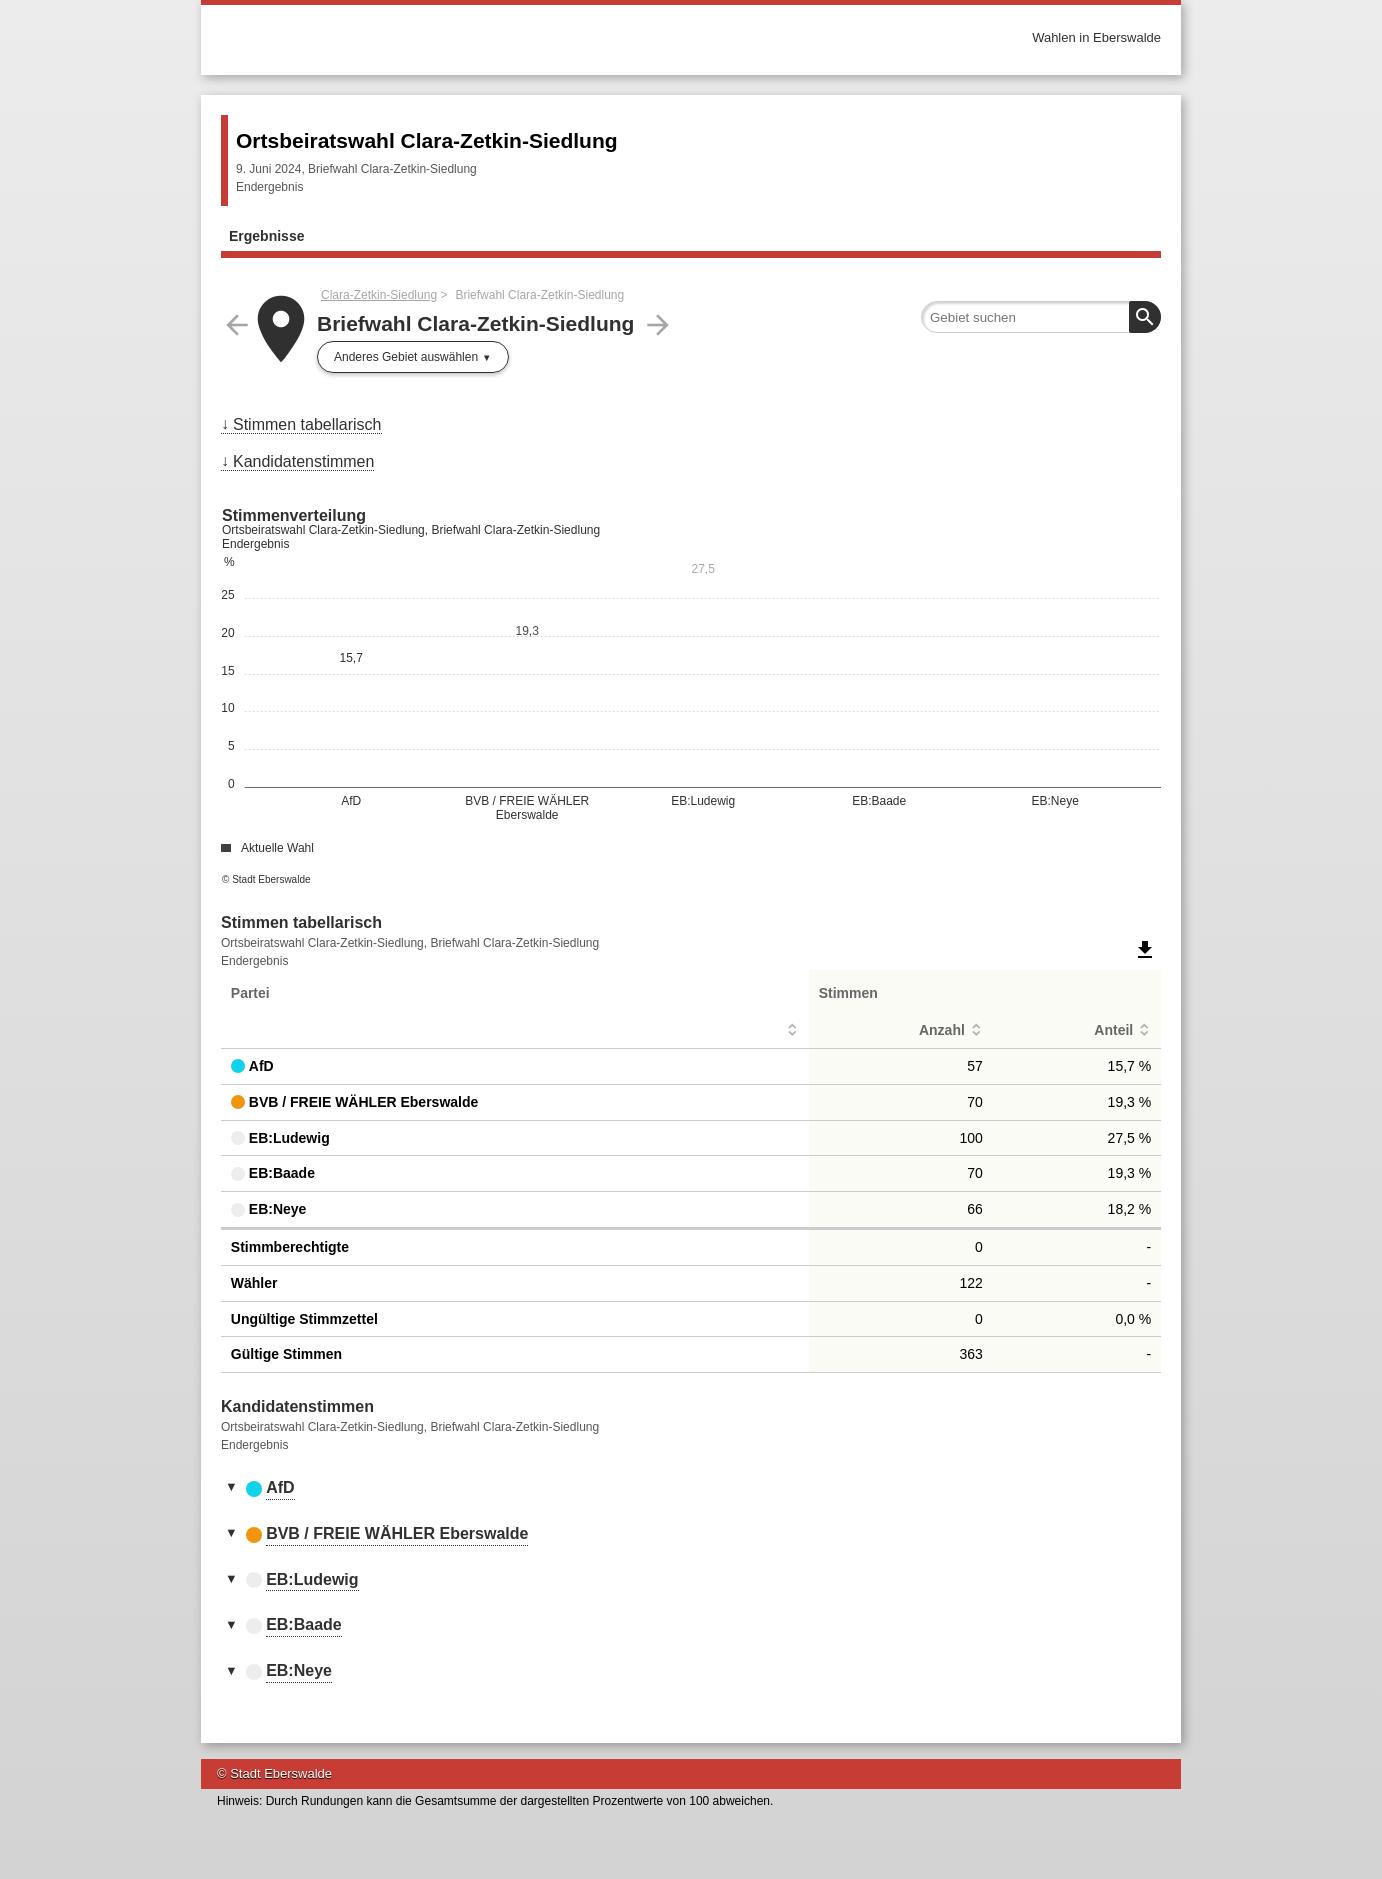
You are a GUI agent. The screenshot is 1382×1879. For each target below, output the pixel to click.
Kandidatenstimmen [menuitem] (303, 461)
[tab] (691, 1489)
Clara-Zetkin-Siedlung (379, 295)
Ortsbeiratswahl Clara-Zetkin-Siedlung (427, 140)
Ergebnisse (266, 236)
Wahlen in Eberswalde (1096, 37)
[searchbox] (1041, 317)
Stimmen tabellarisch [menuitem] (307, 424)
